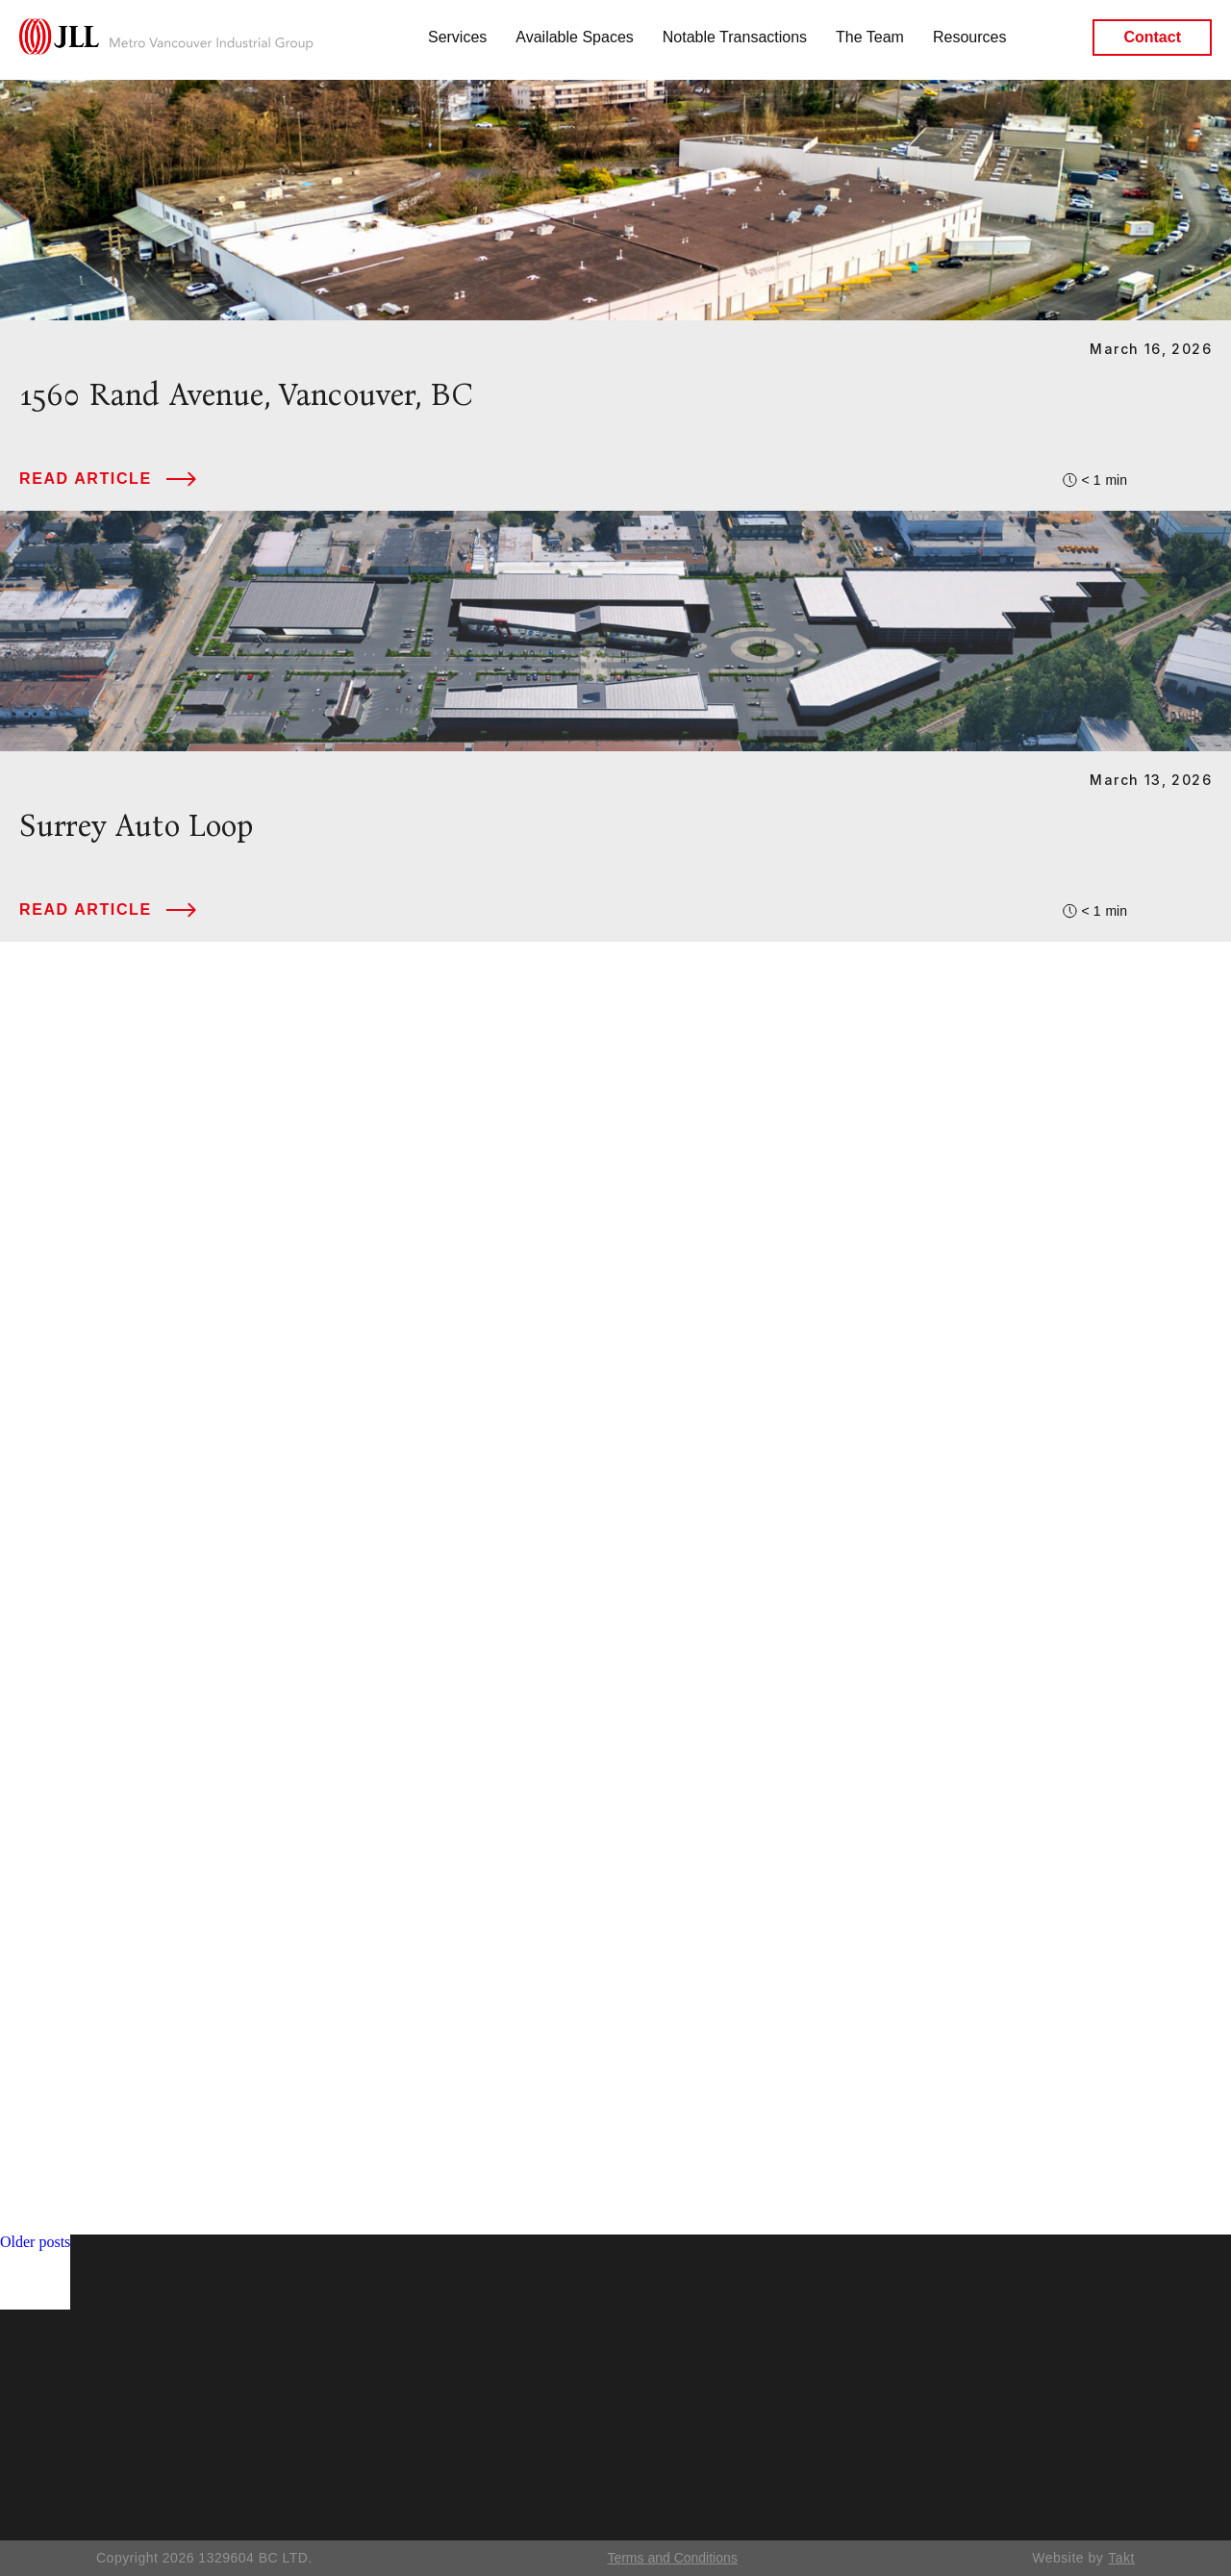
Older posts (35, 2242)
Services (457, 37)
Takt (1121, 2557)
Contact (1152, 37)
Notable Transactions (735, 37)
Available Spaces (574, 37)
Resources (969, 37)
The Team (870, 37)
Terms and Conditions (672, 2557)
